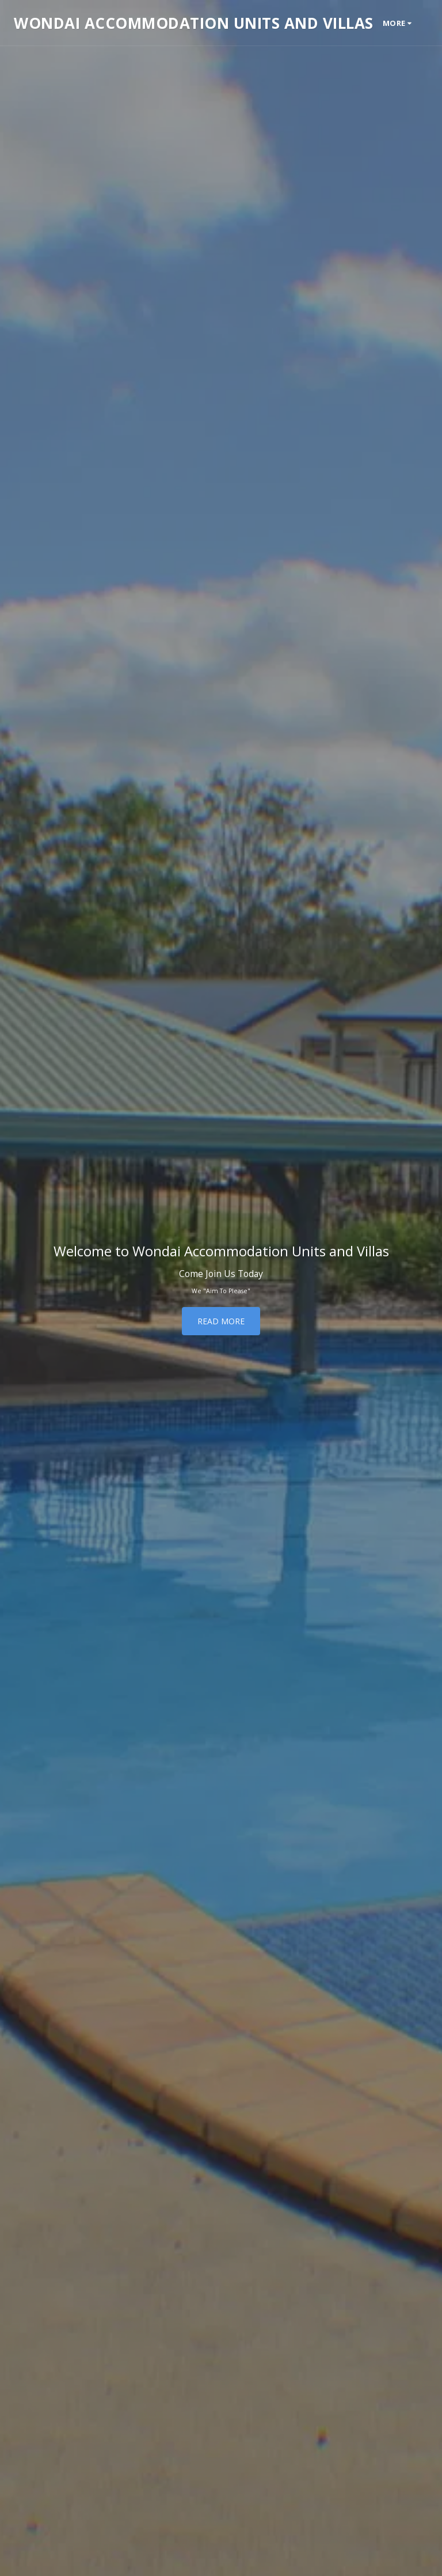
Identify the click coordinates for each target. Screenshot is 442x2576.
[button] (432, 22)
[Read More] (221, 1321)
